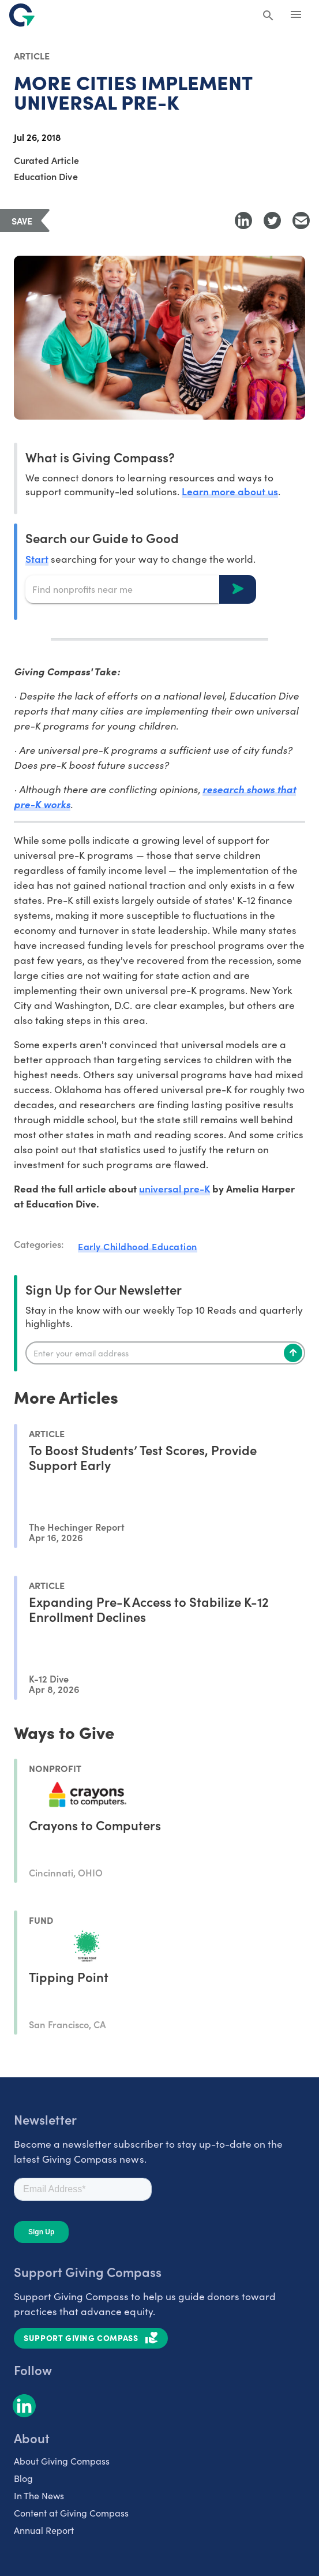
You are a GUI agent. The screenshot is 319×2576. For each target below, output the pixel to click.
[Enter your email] (165, 1352)
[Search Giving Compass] (268, 16)
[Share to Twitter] (272, 220)
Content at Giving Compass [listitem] (71, 2513)
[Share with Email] (301, 220)
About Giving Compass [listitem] (62, 2461)
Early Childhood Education (137, 1246)
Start (36, 558)
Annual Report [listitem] (44, 2530)
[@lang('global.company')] (22, 15)
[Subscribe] (293, 1353)
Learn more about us (230, 491)
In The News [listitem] (39, 2495)
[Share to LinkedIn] (243, 220)
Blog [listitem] (23, 2478)
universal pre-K (174, 1188)
